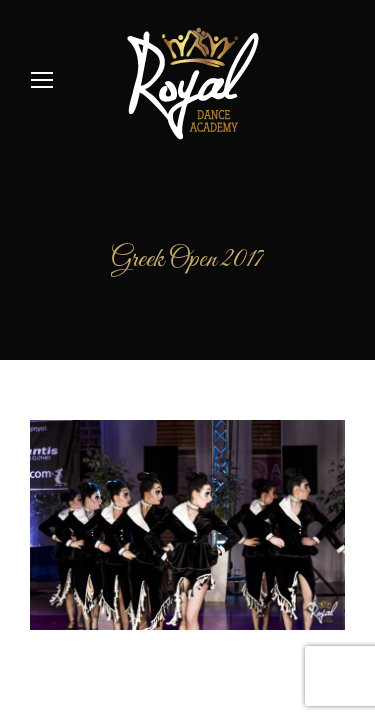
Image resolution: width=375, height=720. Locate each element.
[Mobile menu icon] (42, 80)
